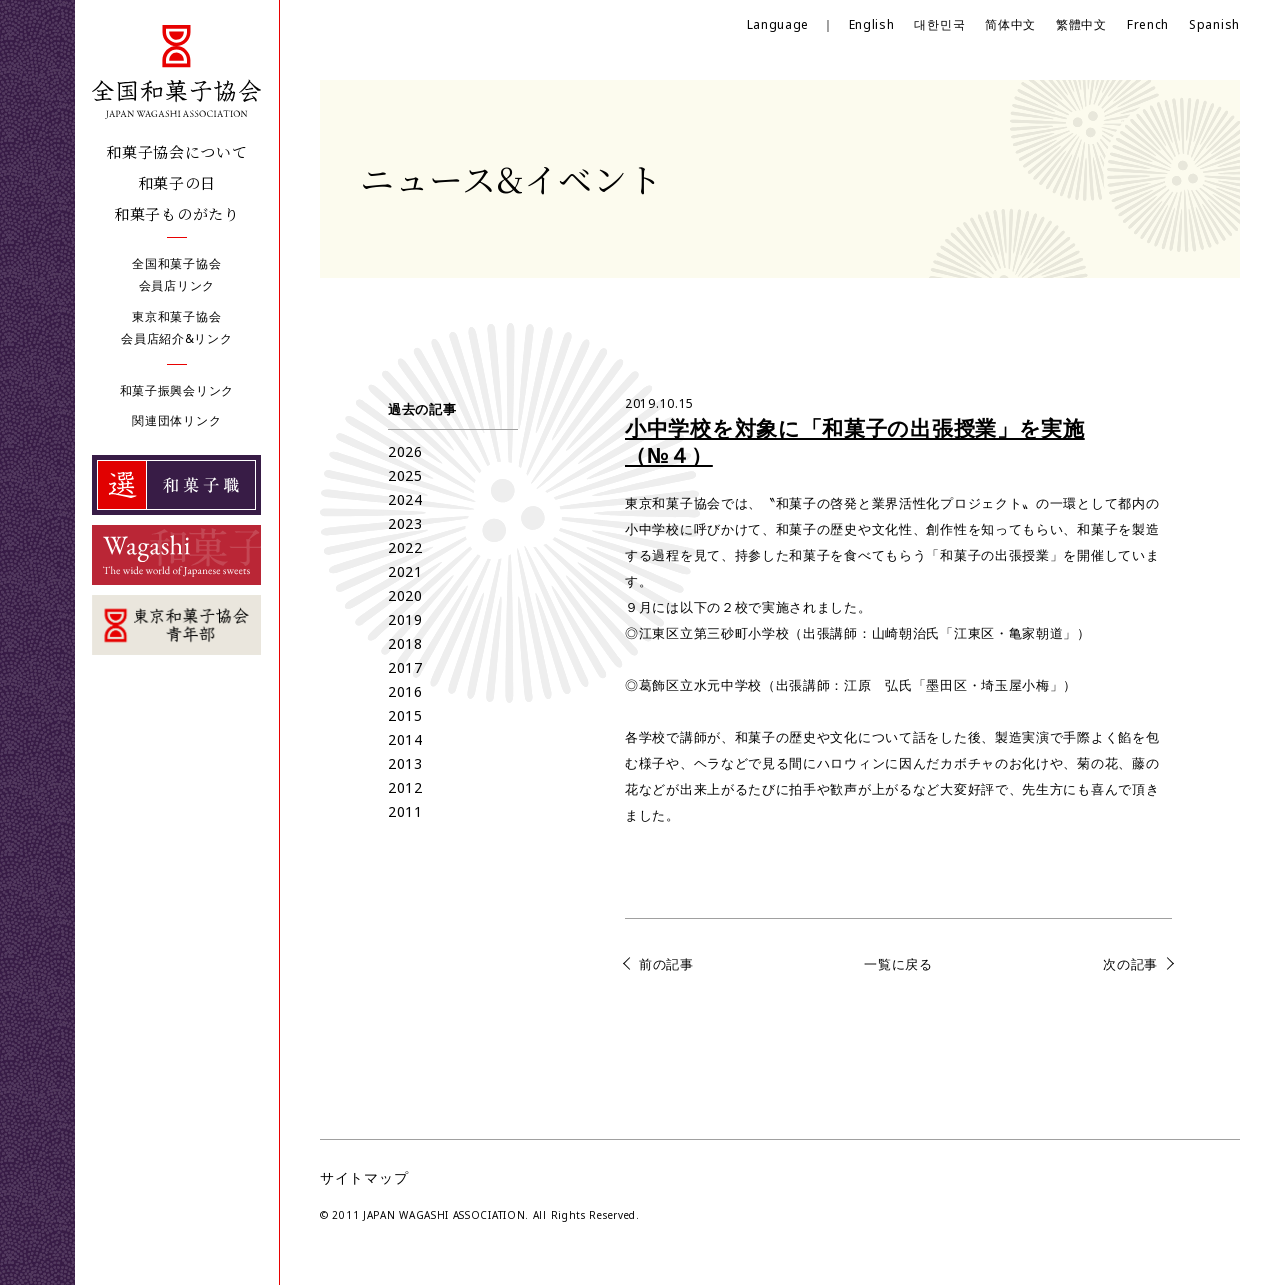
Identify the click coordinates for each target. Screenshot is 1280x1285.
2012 (405, 787)
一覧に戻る (898, 964)
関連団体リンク (176, 420)
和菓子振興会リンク (177, 390)
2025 (405, 475)
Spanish (1214, 24)
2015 (405, 715)
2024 (405, 499)
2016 (405, 691)
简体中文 (1010, 24)
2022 (405, 547)
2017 (405, 667)
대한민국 (939, 24)
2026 (405, 451)
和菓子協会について (176, 151)
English (872, 24)
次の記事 (1130, 964)
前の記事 (666, 964)
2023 (405, 523)
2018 (405, 643)
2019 (405, 619)
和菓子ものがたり (177, 213)
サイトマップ (364, 1177)
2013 (405, 763)
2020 (405, 595)
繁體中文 (1081, 24)
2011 (405, 811)
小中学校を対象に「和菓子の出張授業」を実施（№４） (855, 441)
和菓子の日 (177, 182)
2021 (405, 571)
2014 (405, 739)
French (1148, 24)
